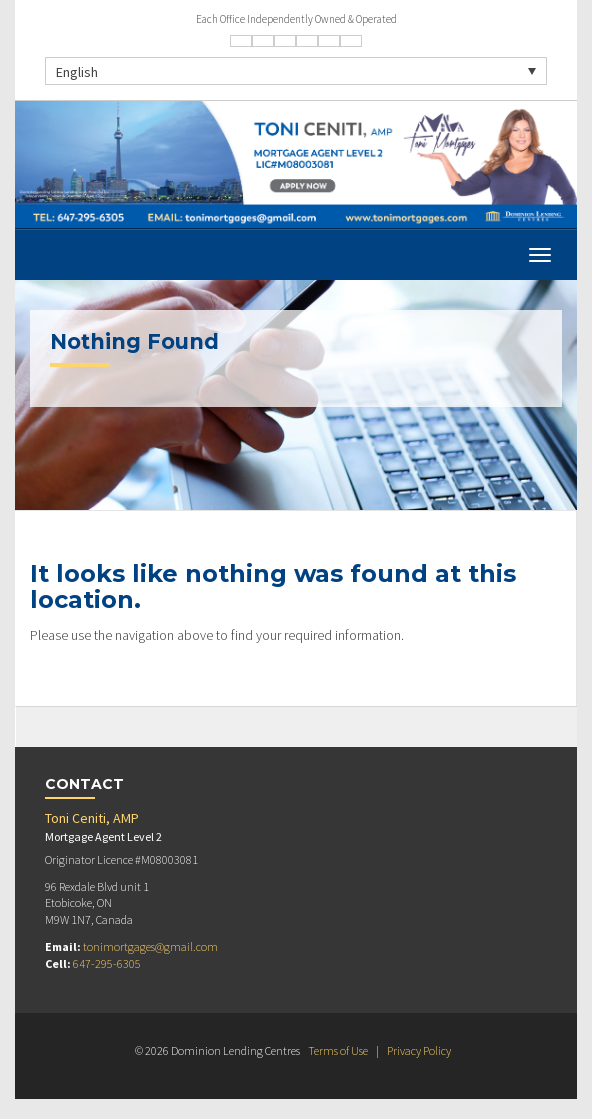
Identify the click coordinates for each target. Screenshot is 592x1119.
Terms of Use (338, 1050)
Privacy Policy (419, 1050)
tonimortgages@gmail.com (150, 946)
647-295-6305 (107, 963)
